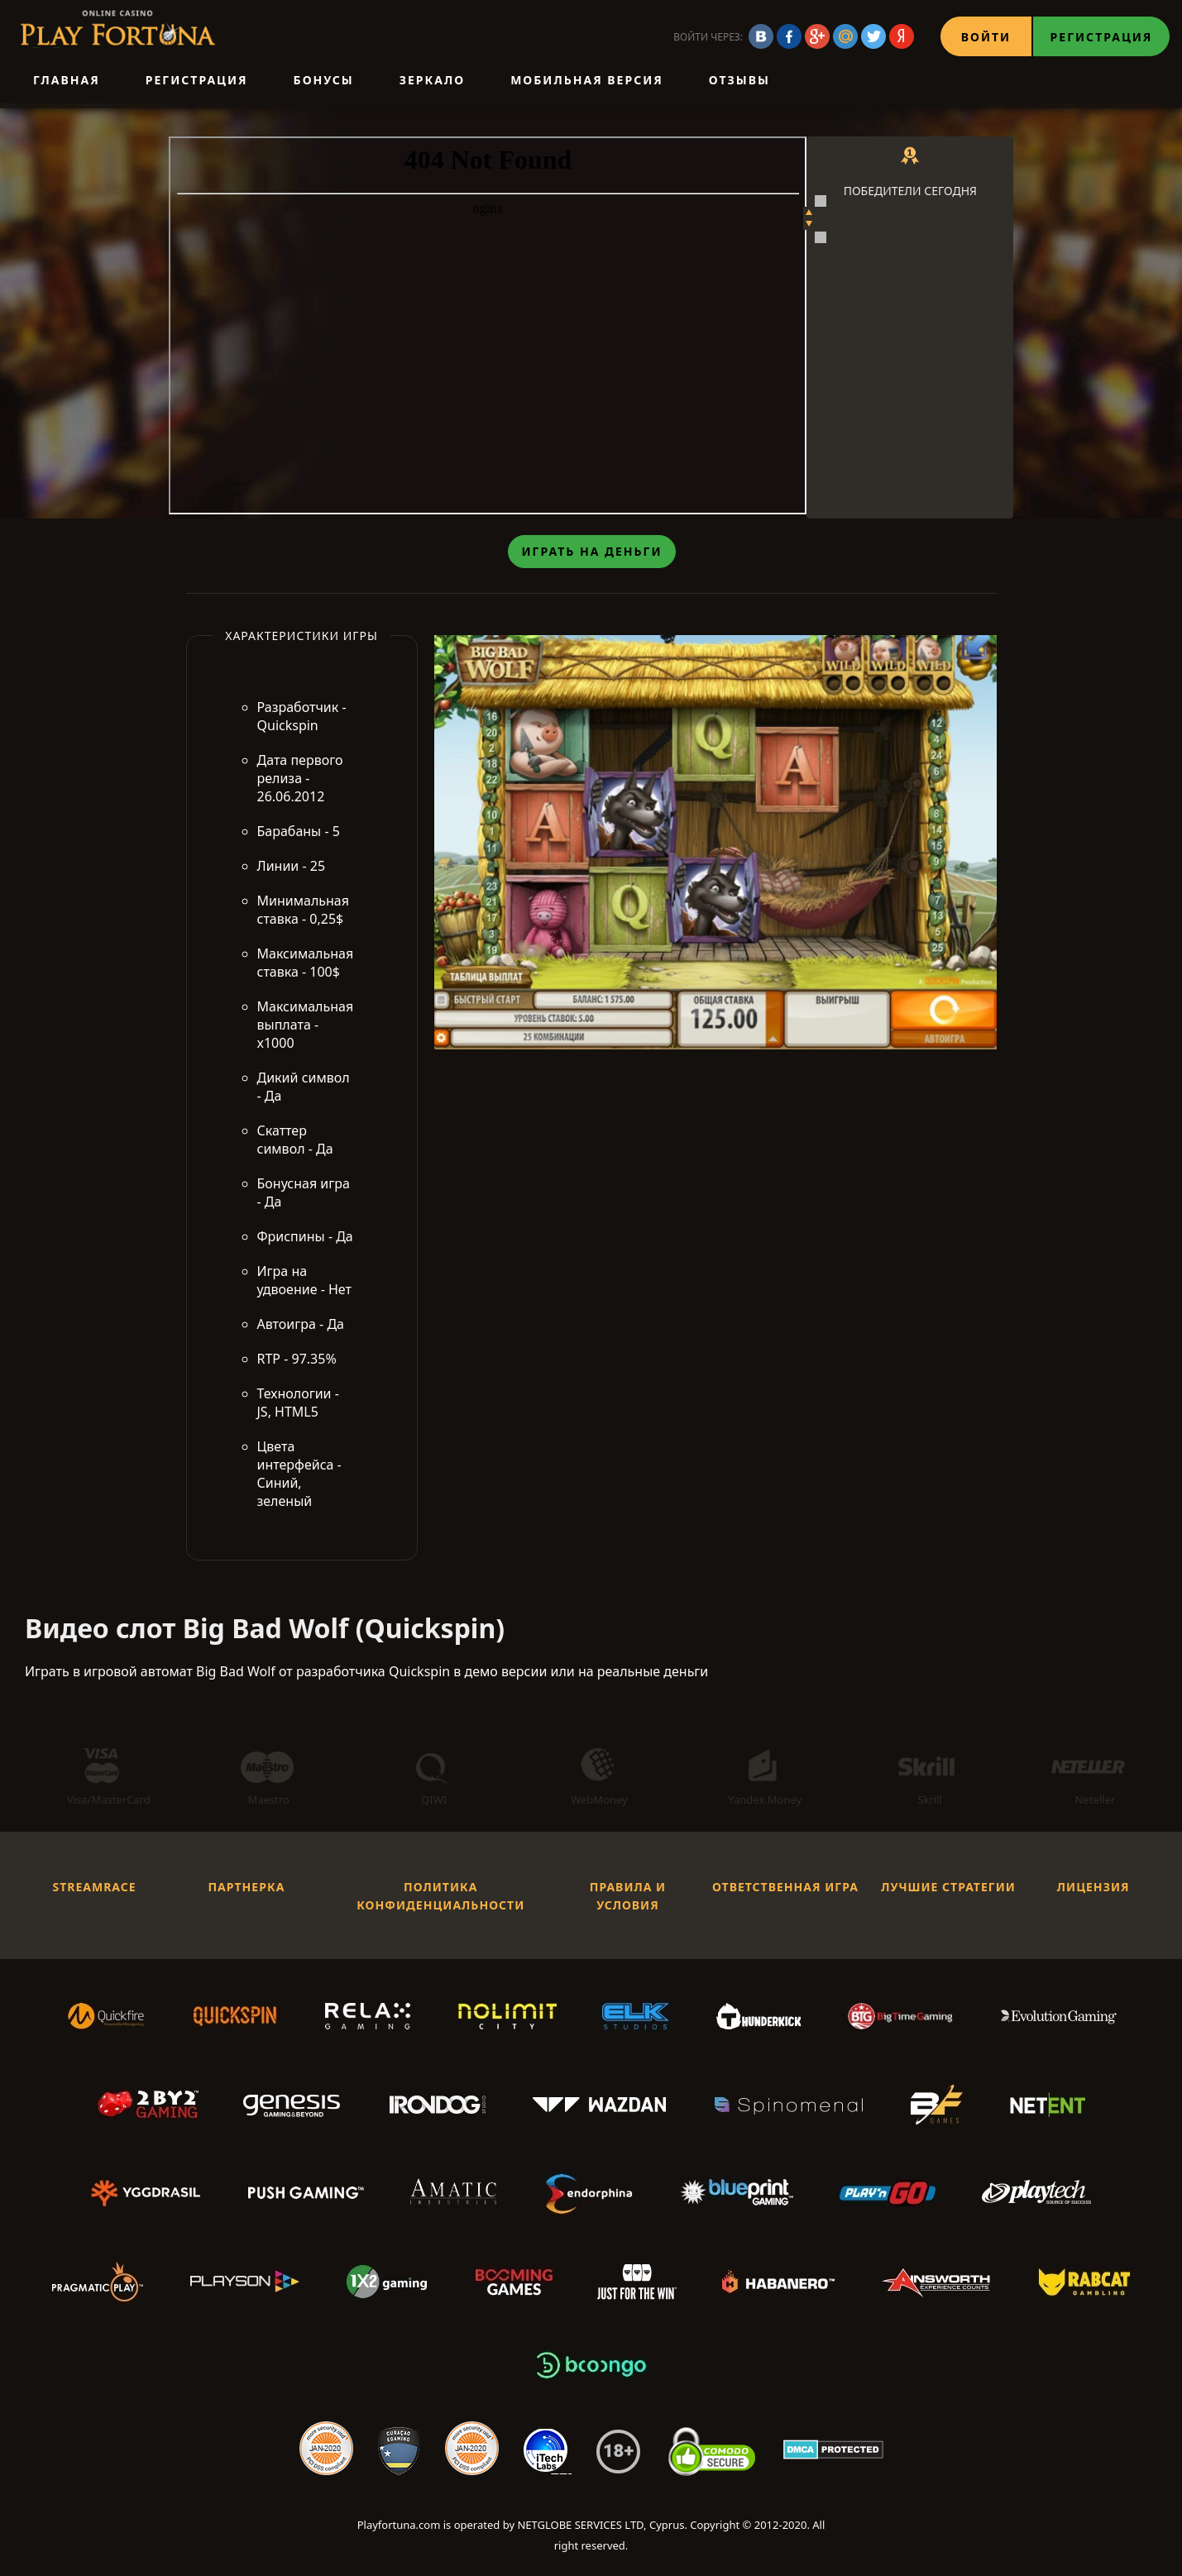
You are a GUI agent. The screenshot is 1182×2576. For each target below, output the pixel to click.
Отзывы (739, 80)
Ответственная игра (785, 1890)
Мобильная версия (586, 80)
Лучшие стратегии (948, 1890)
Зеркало (432, 80)
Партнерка (246, 1890)
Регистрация (1101, 37)
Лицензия (1093, 1890)
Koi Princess (904, 252)
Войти (986, 37)
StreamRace (94, 1890)
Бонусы (324, 80)
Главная (66, 80)
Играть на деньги (591, 554)
